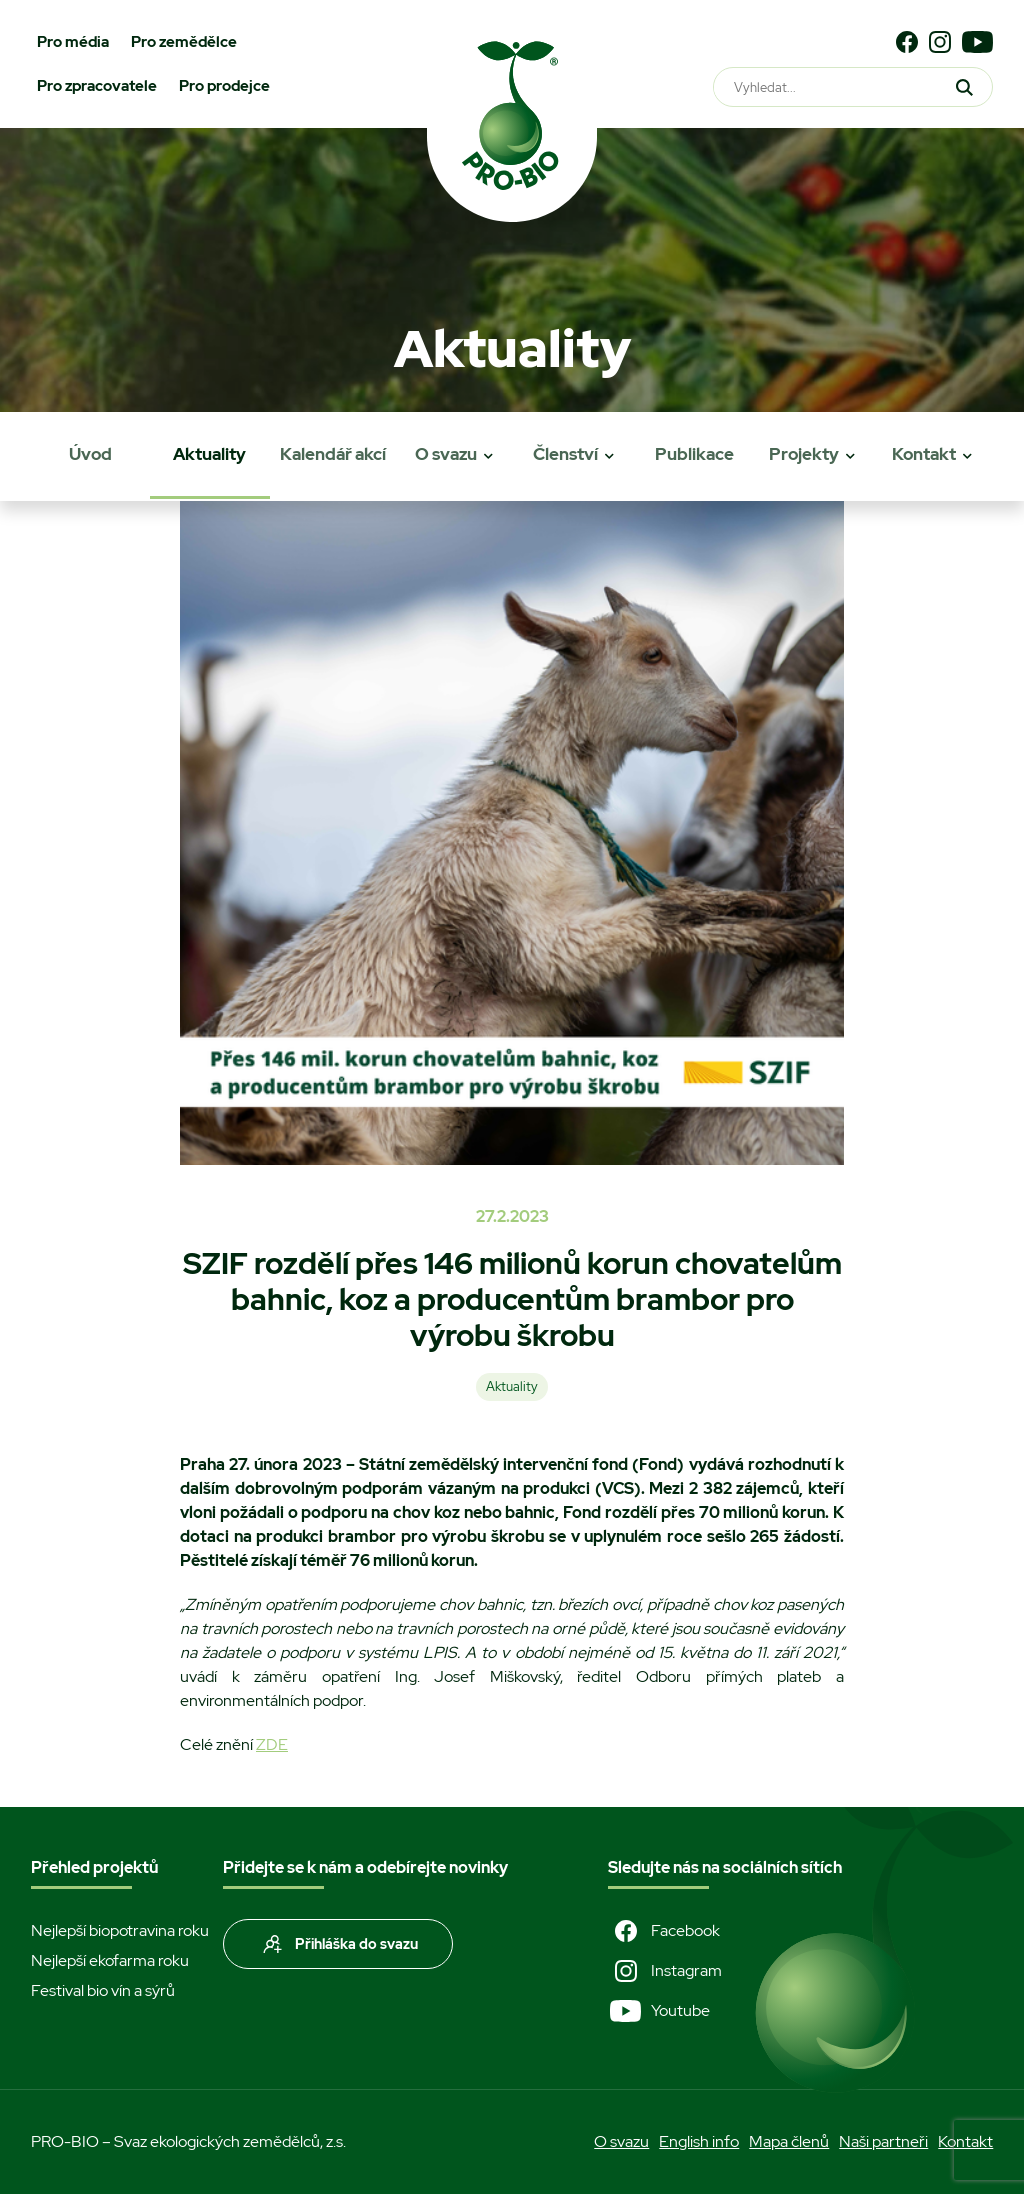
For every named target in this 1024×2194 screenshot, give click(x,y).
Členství (565, 454)
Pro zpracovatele (97, 86)
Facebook (664, 1931)
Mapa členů (789, 2141)
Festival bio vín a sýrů (103, 1990)
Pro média (73, 42)
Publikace (694, 454)
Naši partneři (883, 2141)
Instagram (665, 1971)
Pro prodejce (224, 86)
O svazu (446, 454)
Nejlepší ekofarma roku (110, 1960)
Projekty (804, 454)
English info (699, 2141)
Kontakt (924, 454)
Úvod (90, 454)
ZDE (272, 1744)
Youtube (659, 2011)
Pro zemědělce (184, 42)
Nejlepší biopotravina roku (120, 1930)
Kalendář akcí (333, 454)
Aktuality (209, 454)
